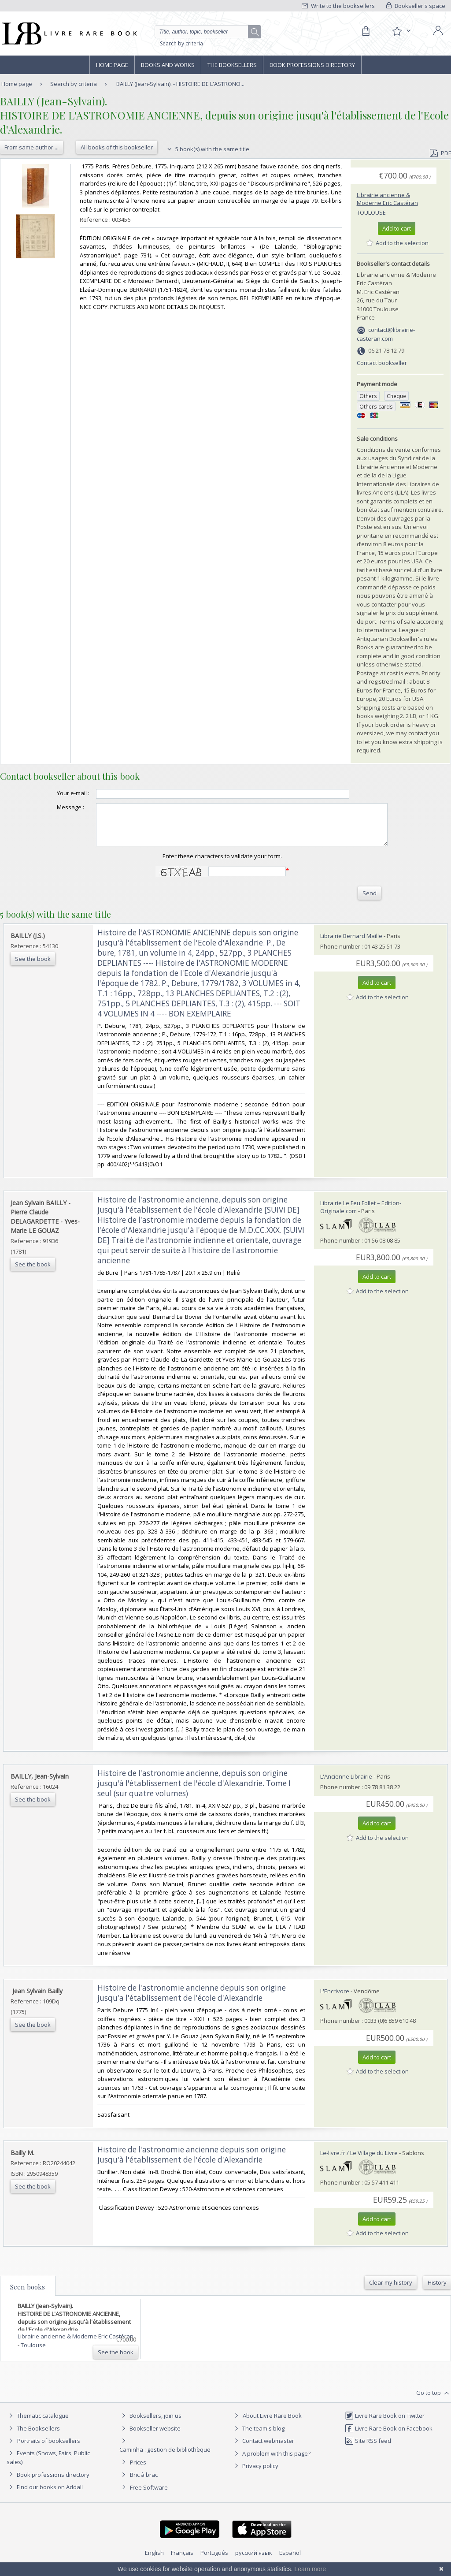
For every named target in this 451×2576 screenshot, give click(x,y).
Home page (112, 65)
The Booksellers (232, 65)
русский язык (253, 2561)
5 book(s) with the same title (207, 149)
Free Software (149, 2495)
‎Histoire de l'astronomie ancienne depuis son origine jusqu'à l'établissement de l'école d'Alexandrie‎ (191, 2162)
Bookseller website (150, 2436)
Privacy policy (255, 2473)
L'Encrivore (334, 1999)
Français (182, 2561)
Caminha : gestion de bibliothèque (165, 2457)
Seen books (27, 2294)
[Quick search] (205, 31)
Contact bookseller (382, 363)
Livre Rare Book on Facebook (389, 2436)
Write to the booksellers (338, 6)
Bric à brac (144, 2483)
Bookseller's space (415, 6)
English (154, 2561)
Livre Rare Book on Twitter (385, 2423)
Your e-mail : (55, 793)
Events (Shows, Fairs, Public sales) (48, 2465)
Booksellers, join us (150, 2423)
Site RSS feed (368, 2448)
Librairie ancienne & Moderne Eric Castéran (387, 199)
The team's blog (258, 2436)
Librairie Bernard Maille (351, 944)
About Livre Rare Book (272, 2423)
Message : (53, 807)
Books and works (168, 65)
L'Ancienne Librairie (346, 1784)
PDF (440, 153)
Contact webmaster (263, 2448)
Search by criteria (181, 43)
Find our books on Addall (45, 2494)
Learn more (310, 2568)
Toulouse (371, 212)
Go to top (433, 2401)
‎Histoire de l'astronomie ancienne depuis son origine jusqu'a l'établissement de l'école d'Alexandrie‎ (191, 2001)
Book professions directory (312, 65)
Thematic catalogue (38, 2423)
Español (290, 2561)
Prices (138, 2470)
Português (214, 2561)
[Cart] (365, 31)
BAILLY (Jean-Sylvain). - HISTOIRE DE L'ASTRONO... (180, 84)
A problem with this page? (271, 2461)
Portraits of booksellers (48, 2449)
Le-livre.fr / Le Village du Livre (359, 2161)
